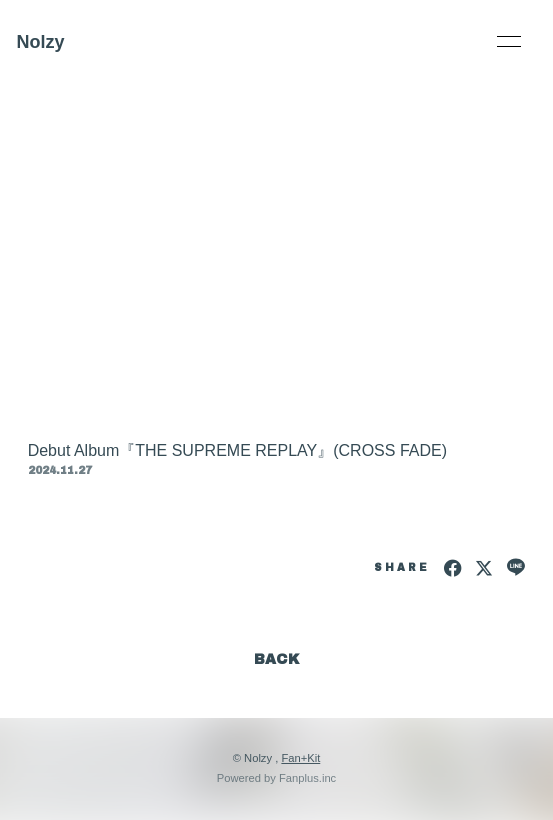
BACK (277, 659)
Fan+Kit (300, 758)
